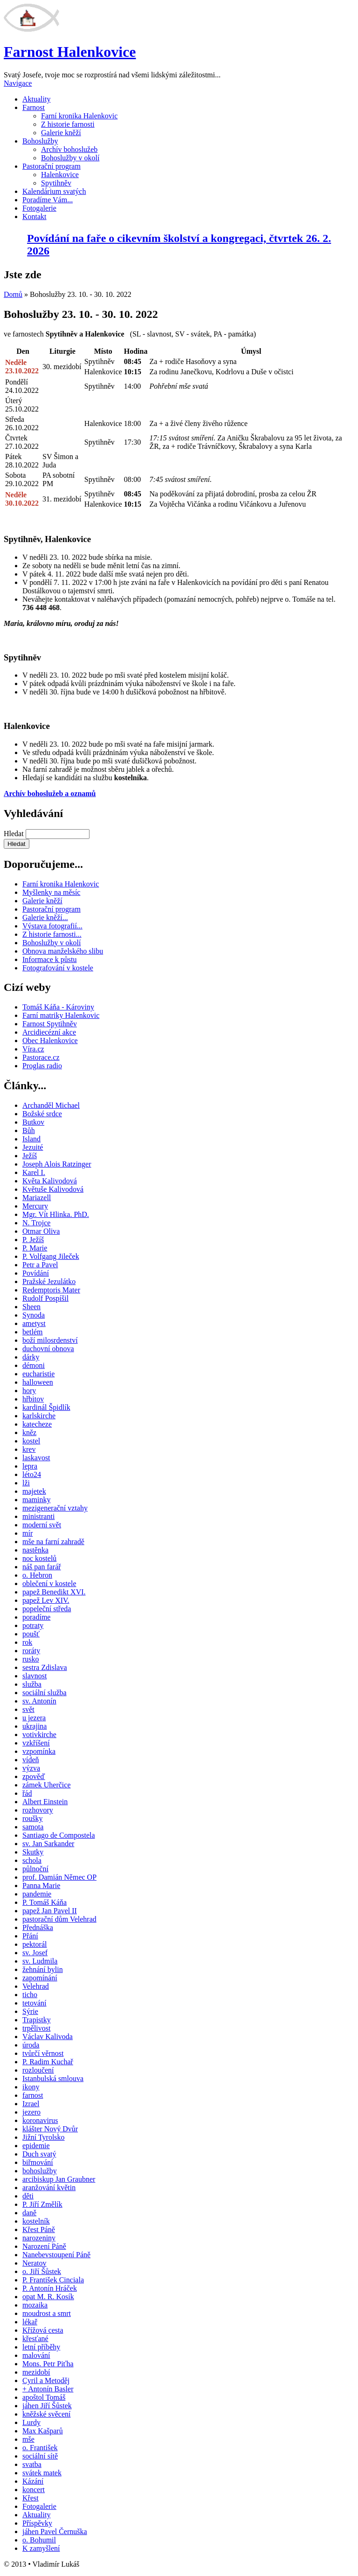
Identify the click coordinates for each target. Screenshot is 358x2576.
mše (28, 2439)
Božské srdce (42, 1114)
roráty (31, 1651)
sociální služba (44, 1693)
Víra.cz (33, 1049)
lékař (29, 2322)
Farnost (33, 107)
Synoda (33, 1315)
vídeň (30, 1760)
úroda (30, 2045)
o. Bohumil (39, 2540)
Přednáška (37, 1927)
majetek (34, 1491)
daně (29, 2213)
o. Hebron (37, 1575)
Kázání (32, 2481)
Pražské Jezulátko (49, 1281)
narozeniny (38, 2238)
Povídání (35, 1273)
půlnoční (35, 1869)
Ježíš (29, 1156)
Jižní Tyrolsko (43, 2137)
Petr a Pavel (40, 1265)
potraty (32, 1625)
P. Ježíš (33, 1239)
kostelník (36, 2221)
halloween (37, 1382)
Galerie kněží (61, 133)
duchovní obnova (48, 1349)
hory (29, 1390)
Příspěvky (37, 2523)
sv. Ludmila (39, 1961)
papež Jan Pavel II (49, 1911)
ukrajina (34, 1726)
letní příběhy (41, 2347)
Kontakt (34, 216)
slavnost (34, 1676)
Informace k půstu (49, 959)
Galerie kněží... (45, 917)
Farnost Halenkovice (70, 51)
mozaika (35, 2305)
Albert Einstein (45, 1802)
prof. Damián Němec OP (59, 1877)
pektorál (34, 1944)
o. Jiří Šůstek (41, 2271)
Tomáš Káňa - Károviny (58, 1007)
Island (31, 1139)
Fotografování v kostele (57, 968)
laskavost (36, 1458)
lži (26, 1483)
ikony (30, 2087)
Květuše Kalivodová (52, 1189)
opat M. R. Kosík (48, 2297)
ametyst (34, 1323)
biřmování (37, 2162)
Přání (30, 1936)
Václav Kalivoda (47, 2036)
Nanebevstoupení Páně (56, 2255)
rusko (30, 1659)
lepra (29, 1466)
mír (27, 1533)
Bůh (28, 1130)
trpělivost (36, 2028)
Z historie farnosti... (52, 934)
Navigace (18, 83)
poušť (31, 1634)
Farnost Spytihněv (49, 1024)
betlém (32, 1332)
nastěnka (35, 1550)
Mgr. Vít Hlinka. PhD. (55, 1214)
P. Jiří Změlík (42, 2204)
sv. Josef (35, 1953)
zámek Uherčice (46, 1785)
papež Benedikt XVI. (54, 1592)
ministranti (38, 1516)
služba (31, 1684)
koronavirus (40, 2120)
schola (31, 1860)
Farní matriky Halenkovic (60, 1015)
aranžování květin (49, 2187)
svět (28, 1709)
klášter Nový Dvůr (50, 2129)
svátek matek (42, 2473)
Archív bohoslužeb (69, 149)
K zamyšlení (41, 2548)
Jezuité (32, 1147)
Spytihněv (56, 183)
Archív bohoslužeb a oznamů (50, 793)
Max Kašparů (42, 2431)
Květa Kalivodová (49, 1181)
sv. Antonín (39, 1701)
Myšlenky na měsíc (51, 892)
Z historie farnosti (68, 124)
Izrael (30, 2104)
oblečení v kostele (49, 1583)
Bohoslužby (40, 141)
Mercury (35, 1206)
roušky (32, 1818)
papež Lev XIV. (45, 1600)
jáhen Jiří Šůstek (47, 2406)
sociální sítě (40, 2456)
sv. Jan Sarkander (48, 1844)
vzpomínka (38, 1751)
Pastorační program (51, 166)
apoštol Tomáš (43, 2397)
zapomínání (39, 1978)
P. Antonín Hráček (49, 2288)
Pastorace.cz (41, 1057)
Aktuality (36, 99)
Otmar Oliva (41, 1231)
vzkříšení (36, 1743)
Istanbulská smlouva (52, 2078)
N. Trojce (36, 1223)
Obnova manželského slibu (62, 951)
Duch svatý (39, 2154)
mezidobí (36, 2372)
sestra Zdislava (44, 1667)
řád (27, 1793)
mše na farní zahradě (53, 1542)
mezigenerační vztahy (55, 1508)
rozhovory (37, 1810)
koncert (33, 2490)
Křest (30, 2498)
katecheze (37, 1424)
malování (36, 2355)
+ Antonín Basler (47, 2389)
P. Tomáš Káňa (44, 1902)
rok (27, 1642)
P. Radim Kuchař (47, 2062)
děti (28, 2196)
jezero (31, 2112)
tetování (34, 2003)
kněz (29, 1432)
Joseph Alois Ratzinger (56, 1164)
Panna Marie (41, 1885)
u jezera (34, 1718)
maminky (36, 1500)
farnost (32, 2095)
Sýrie (30, 2011)
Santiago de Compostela (58, 1835)
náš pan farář (41, 1567)
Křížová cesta (42, 2330)
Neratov (34, 2263)
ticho (29, 1995)
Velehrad (35, 1986)
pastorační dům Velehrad (59, 1919)
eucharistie (38, 1374)
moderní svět (41, 1525)
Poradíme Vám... (47, 200)
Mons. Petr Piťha (48, 2364)
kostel (31, 1441)
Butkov (33, 1122)
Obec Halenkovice (50, 1040)
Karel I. (33, 1172)
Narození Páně (44, 2246)
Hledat (15, 834)
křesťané (35, 2338)
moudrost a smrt (46, 2313)
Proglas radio (42, 1066)
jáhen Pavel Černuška (54, 2531)
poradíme (36, 1617)
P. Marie (34, 1248)
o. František (40, 2448)
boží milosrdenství (50, 1340)
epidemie (36, 2146)
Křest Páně (38, 2229)
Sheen (31, 1307)
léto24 (31, 1474)
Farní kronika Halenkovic (79, 116)
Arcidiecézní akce (49, 1032)
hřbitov (33, 1399)
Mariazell (36, 1198)
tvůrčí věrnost (42, 2053)
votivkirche (39, 1734)
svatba (31, 2464)
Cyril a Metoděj (45, 2380)
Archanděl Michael (51, 1105)
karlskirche (38, 1416)
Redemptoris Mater (51, 1290)
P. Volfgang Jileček (50, 1256)
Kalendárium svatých (54, 191)
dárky (30, 1357)
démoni (33, 1365)
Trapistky (36, 2020)
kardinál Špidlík (46, 1407)
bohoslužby (39, 2171)
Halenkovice (60, 175)
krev (28, 1449)
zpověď (33, 1776)
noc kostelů (39, 1558)
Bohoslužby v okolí (70, 158)
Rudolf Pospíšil (45, 1298)
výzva (31, 1768)
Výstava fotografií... (52, 926)
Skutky (32, 1852)
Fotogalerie (39, 208)
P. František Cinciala (53, 2280)
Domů (13, 294)
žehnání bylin (42, 1969)
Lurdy (31, 2422)
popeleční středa (46, 1609)
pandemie (36, 1894)
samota (32, 1827)
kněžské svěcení (46, 2414)
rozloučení (38, 2070)
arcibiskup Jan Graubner (58, 2179)
